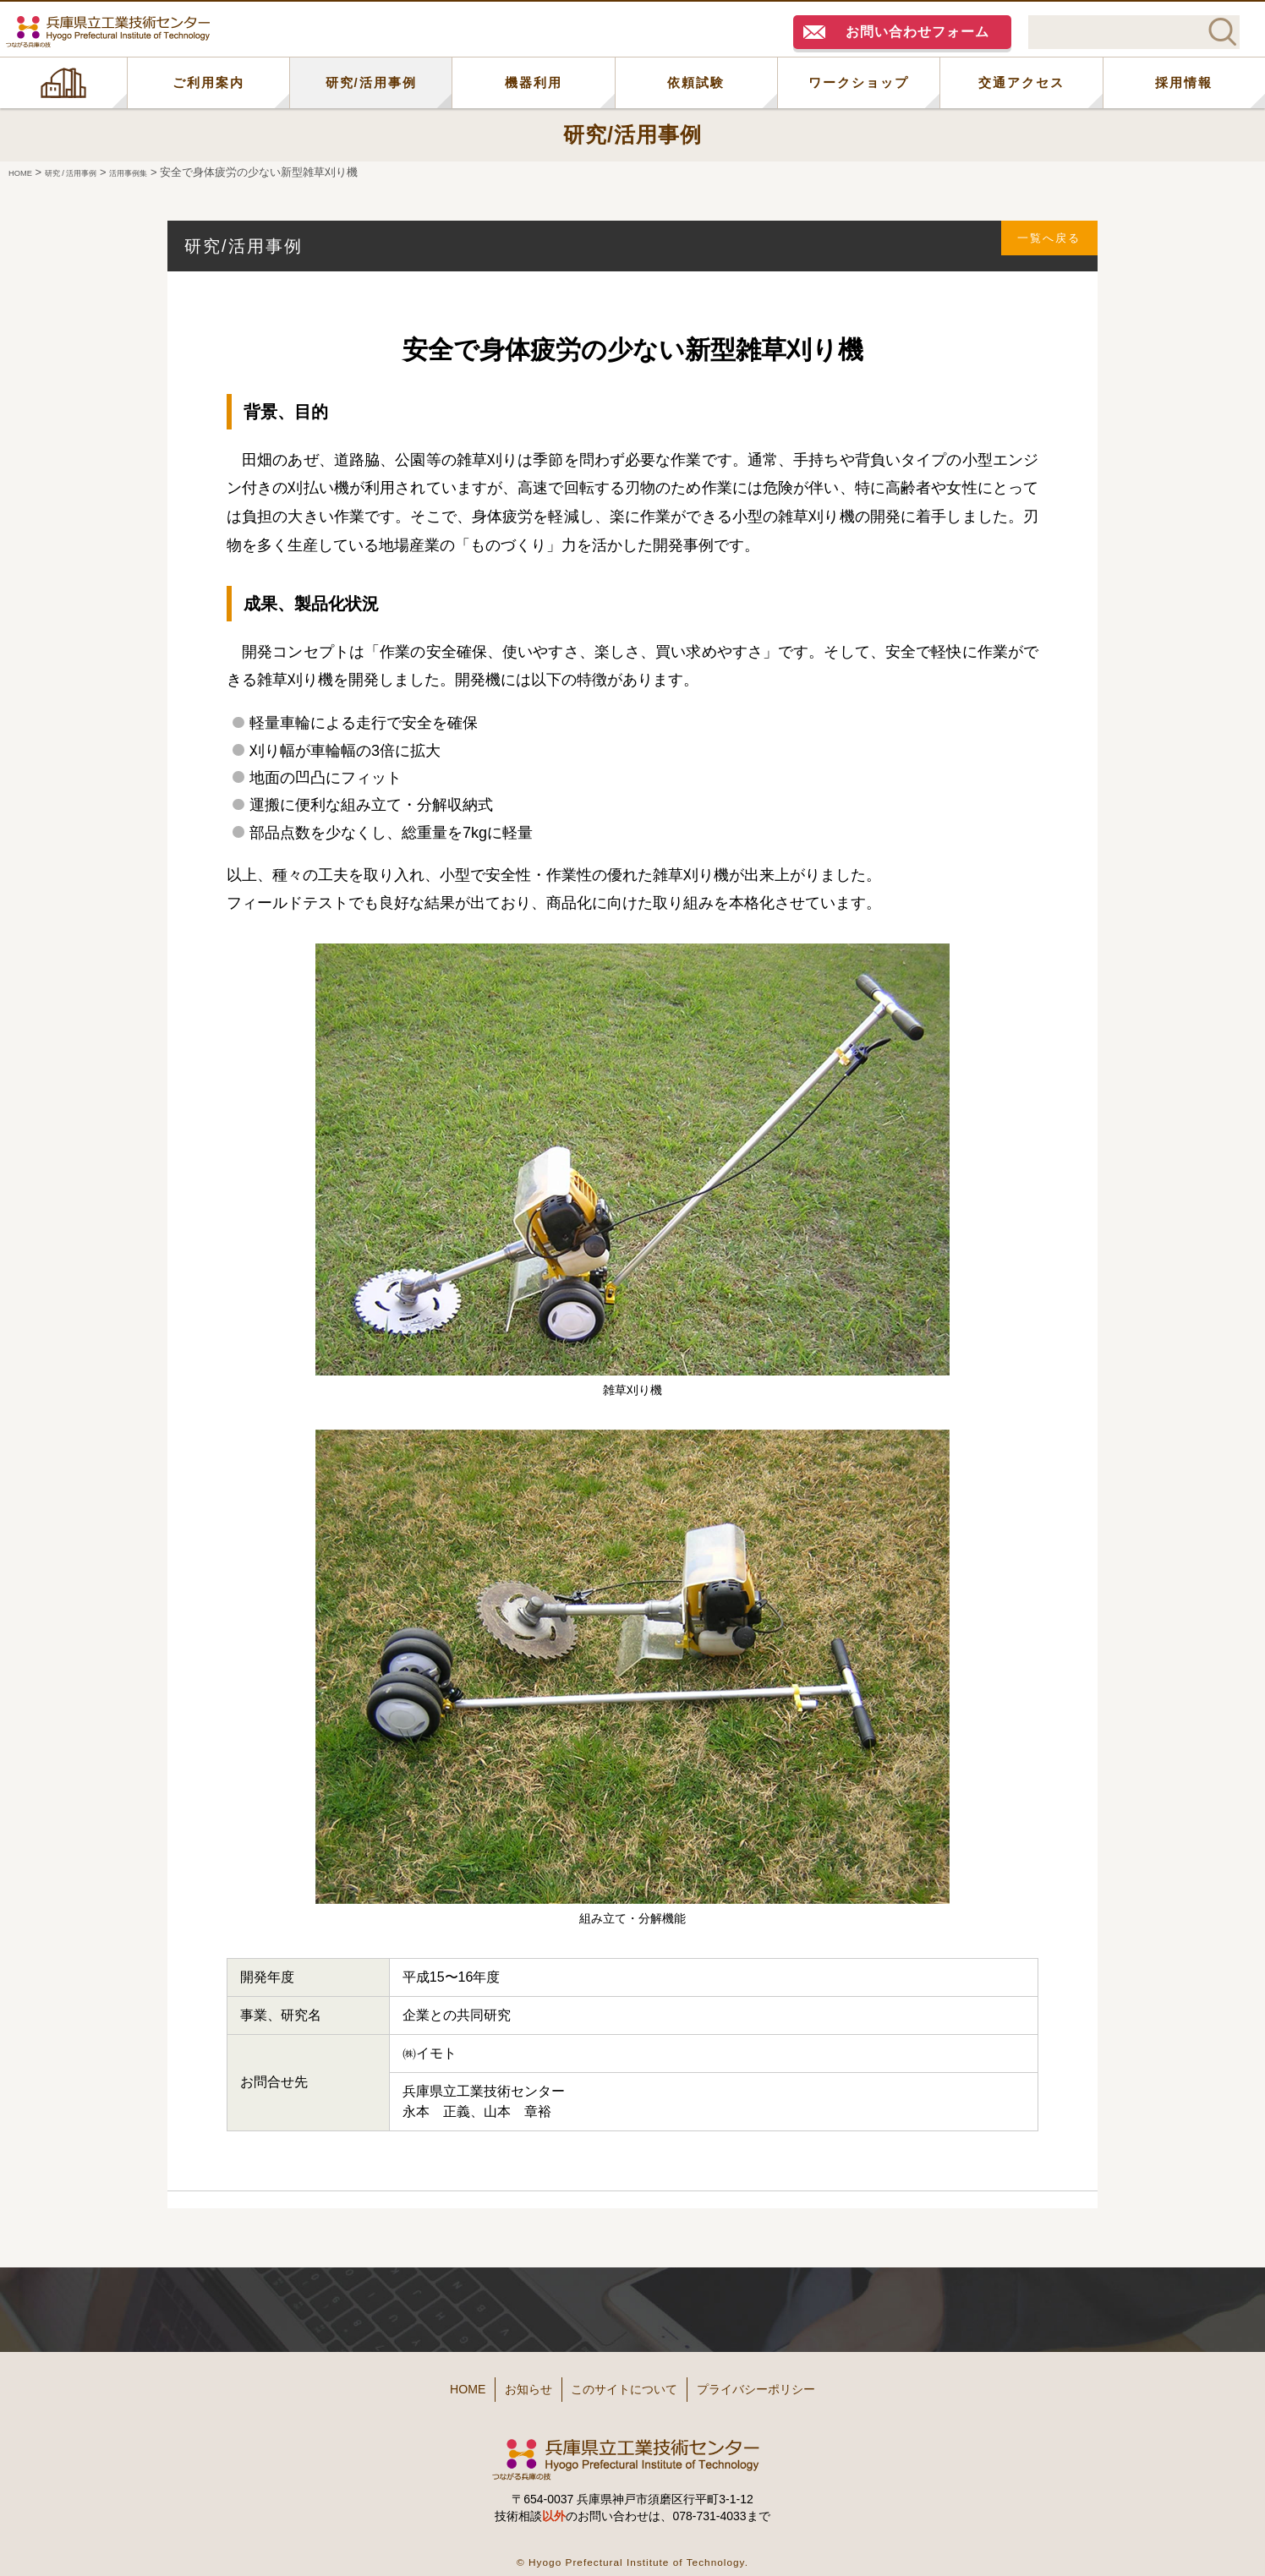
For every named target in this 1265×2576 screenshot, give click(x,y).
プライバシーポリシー (793, 2383)
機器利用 (533, 82)
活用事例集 (169, 172)
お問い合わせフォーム (917, 32)
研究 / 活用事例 (91, 172)
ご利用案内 (208, 82)
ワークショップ (858, 82)
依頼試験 (696, 82)
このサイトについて (630, 2383)
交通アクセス (1021, 82)
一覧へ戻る (1039, 245)
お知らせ (507, 2383)
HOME (63, 82)
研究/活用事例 (371, 82)
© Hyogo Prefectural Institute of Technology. (632, 2550)
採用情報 (1184, 82)
